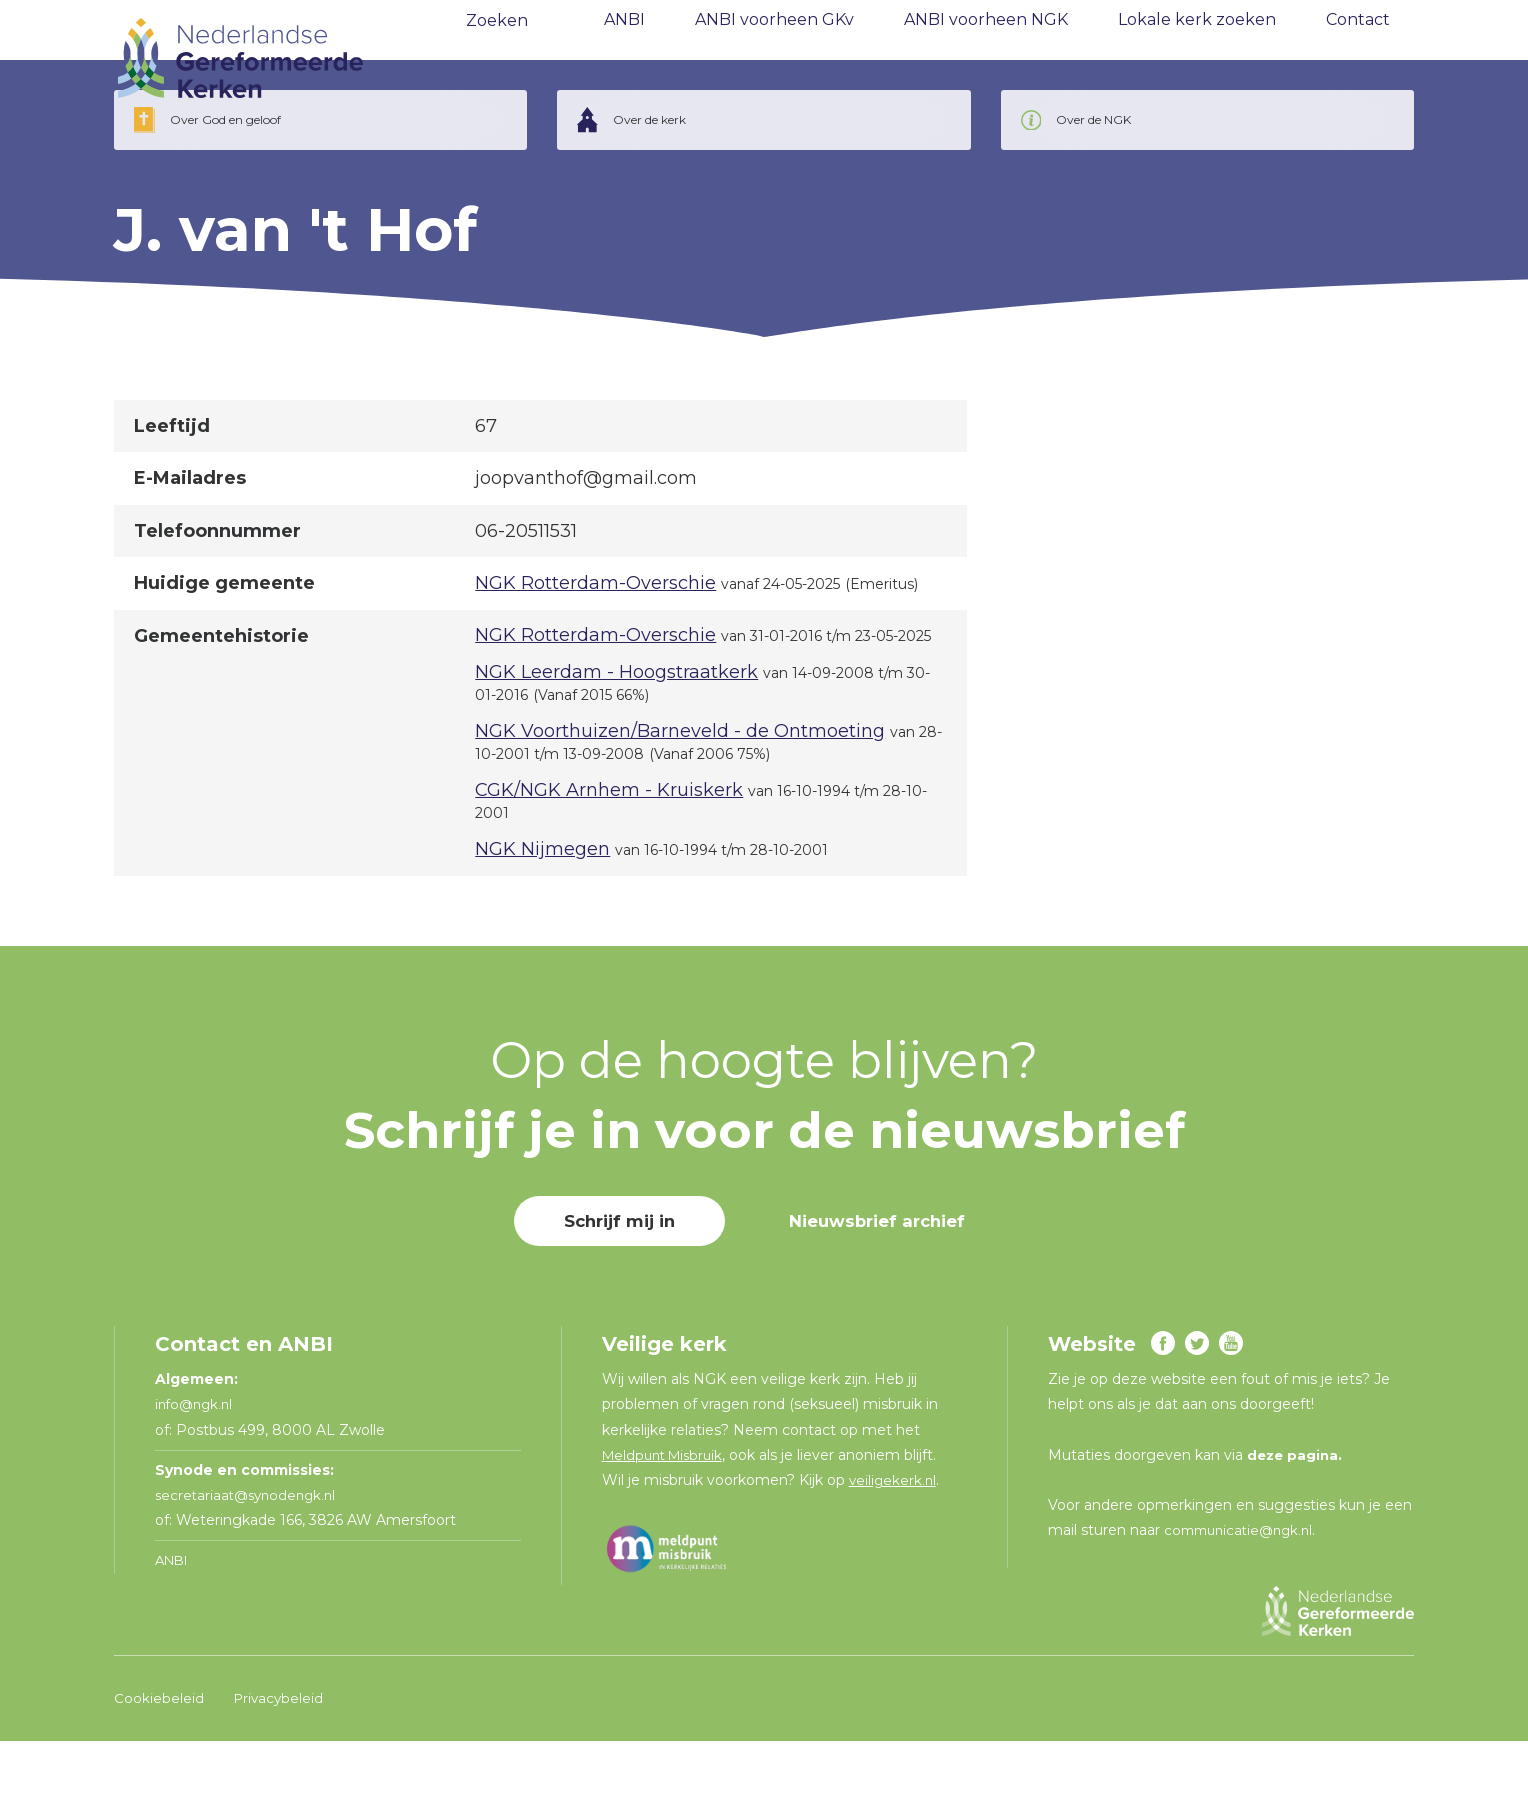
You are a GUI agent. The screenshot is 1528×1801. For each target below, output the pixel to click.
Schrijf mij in (612, 1281)
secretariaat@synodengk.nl (250, 1555)
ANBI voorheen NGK (986, 59)
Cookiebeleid (159, 1758)
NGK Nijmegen (542, 909)
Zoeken (497, 60)
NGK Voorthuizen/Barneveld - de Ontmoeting (680, 791)
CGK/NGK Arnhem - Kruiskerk (609, 850)
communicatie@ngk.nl (1243, 1590)
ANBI (624, 59)
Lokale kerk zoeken (1197, 59)
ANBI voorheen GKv (774, 59)
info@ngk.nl (198, 1464)
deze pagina (1294, 1515)
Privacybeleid (280, 1758)
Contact (1358, 59)
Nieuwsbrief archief (882, 1281)
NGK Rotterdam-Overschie (595, 643)
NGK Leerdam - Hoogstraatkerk (616, 732)
